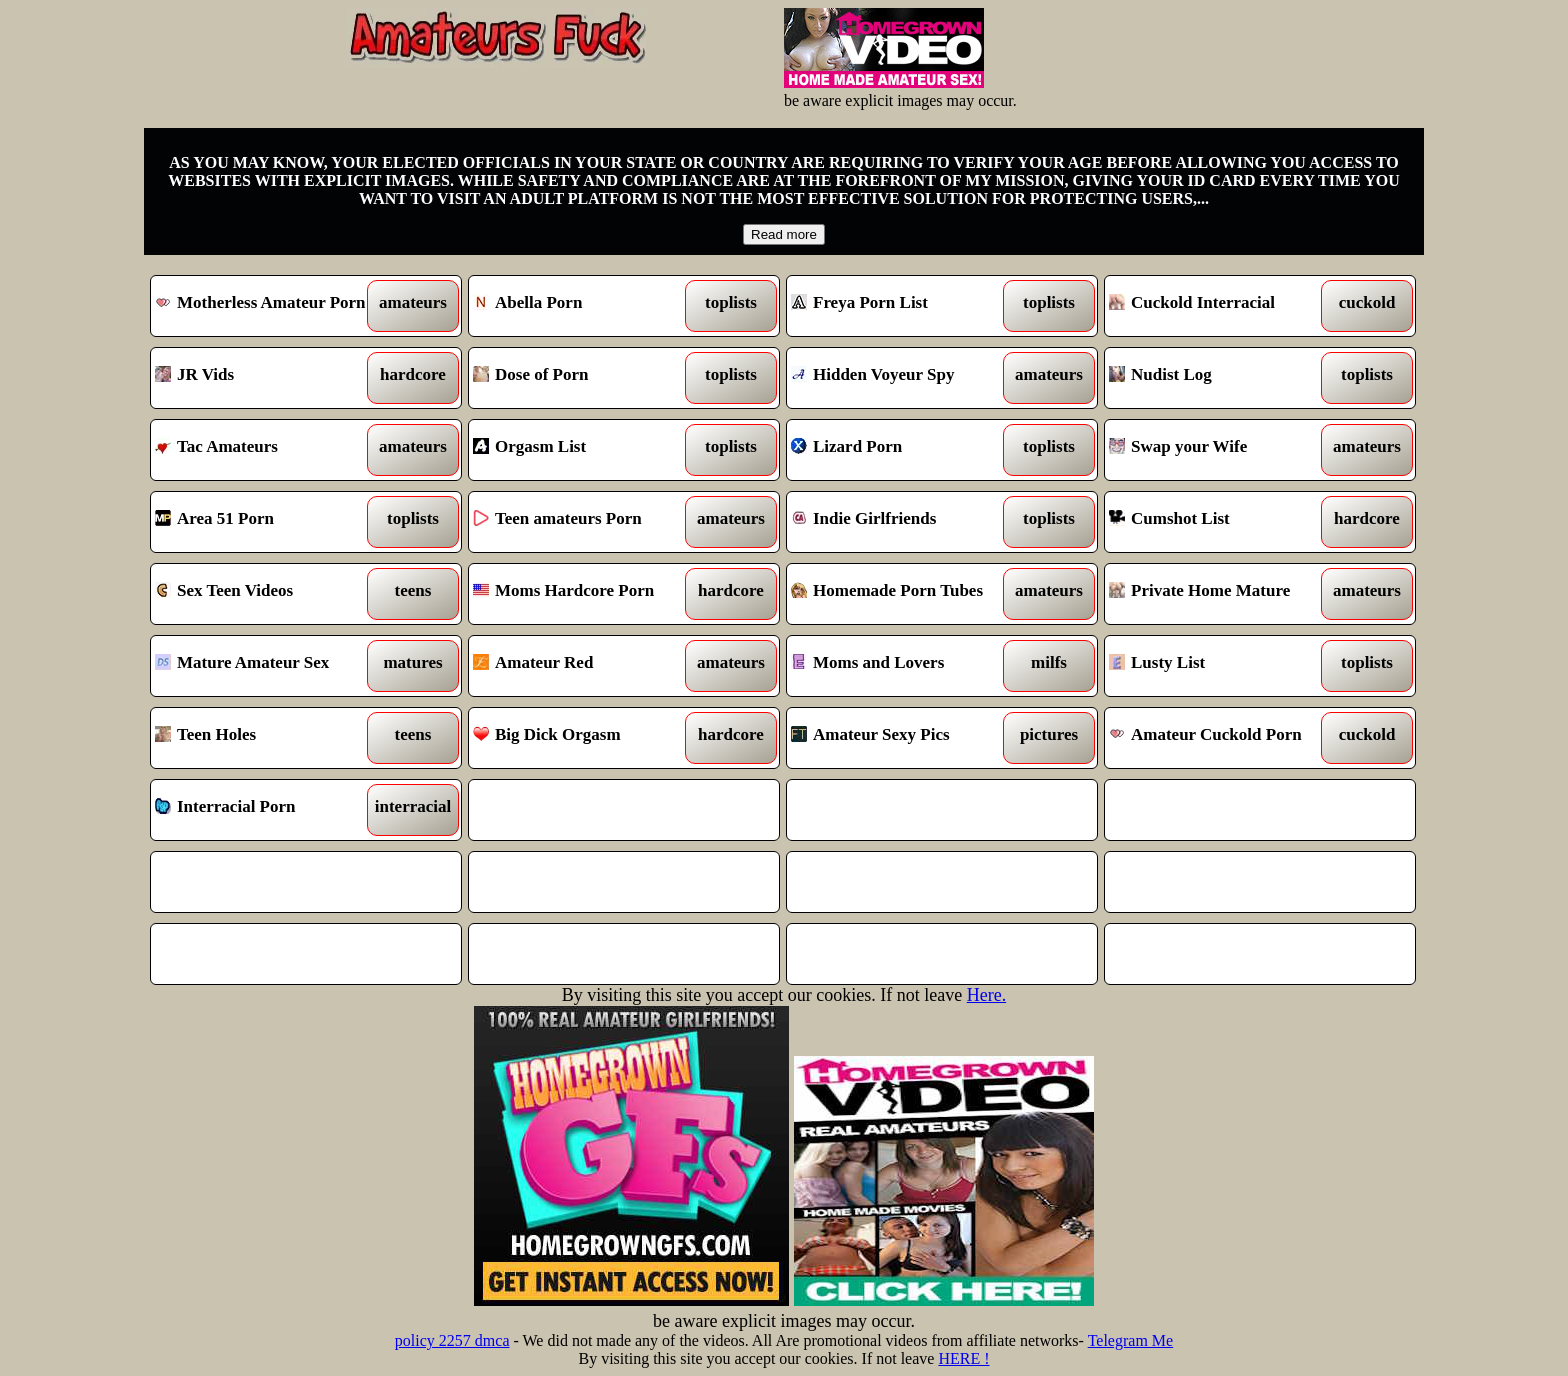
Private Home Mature (1220, 594)
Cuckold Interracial (1220, 306)
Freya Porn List (902, 306)
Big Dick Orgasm (584, 738)
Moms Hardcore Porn (584, 594)
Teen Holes (266, 738)
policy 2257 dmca (452, 1340)
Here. (986, 995)
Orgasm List (584, 450)
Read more (784, 234)
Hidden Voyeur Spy (902, 378)
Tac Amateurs (266, 450)
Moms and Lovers (902, 666)
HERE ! (963, 1358)
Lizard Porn (902, 450)
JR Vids (266, 378)
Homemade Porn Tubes (902, 594)
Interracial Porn (266, 810)
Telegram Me (1131, 1340)
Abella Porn (584, 306)
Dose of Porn (584, 378)
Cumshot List (1220, 522)
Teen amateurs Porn (584, 522)
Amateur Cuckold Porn (1220, 738)
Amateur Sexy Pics (902, 738)
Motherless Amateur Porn (266, 306)
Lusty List (1220, 666)
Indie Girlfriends (902, 522)
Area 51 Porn (266, 522)
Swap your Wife (1220, 450)
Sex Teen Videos (266, 594)
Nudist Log (1220, 378)
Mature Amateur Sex (266, 666)
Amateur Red (584, 666)
